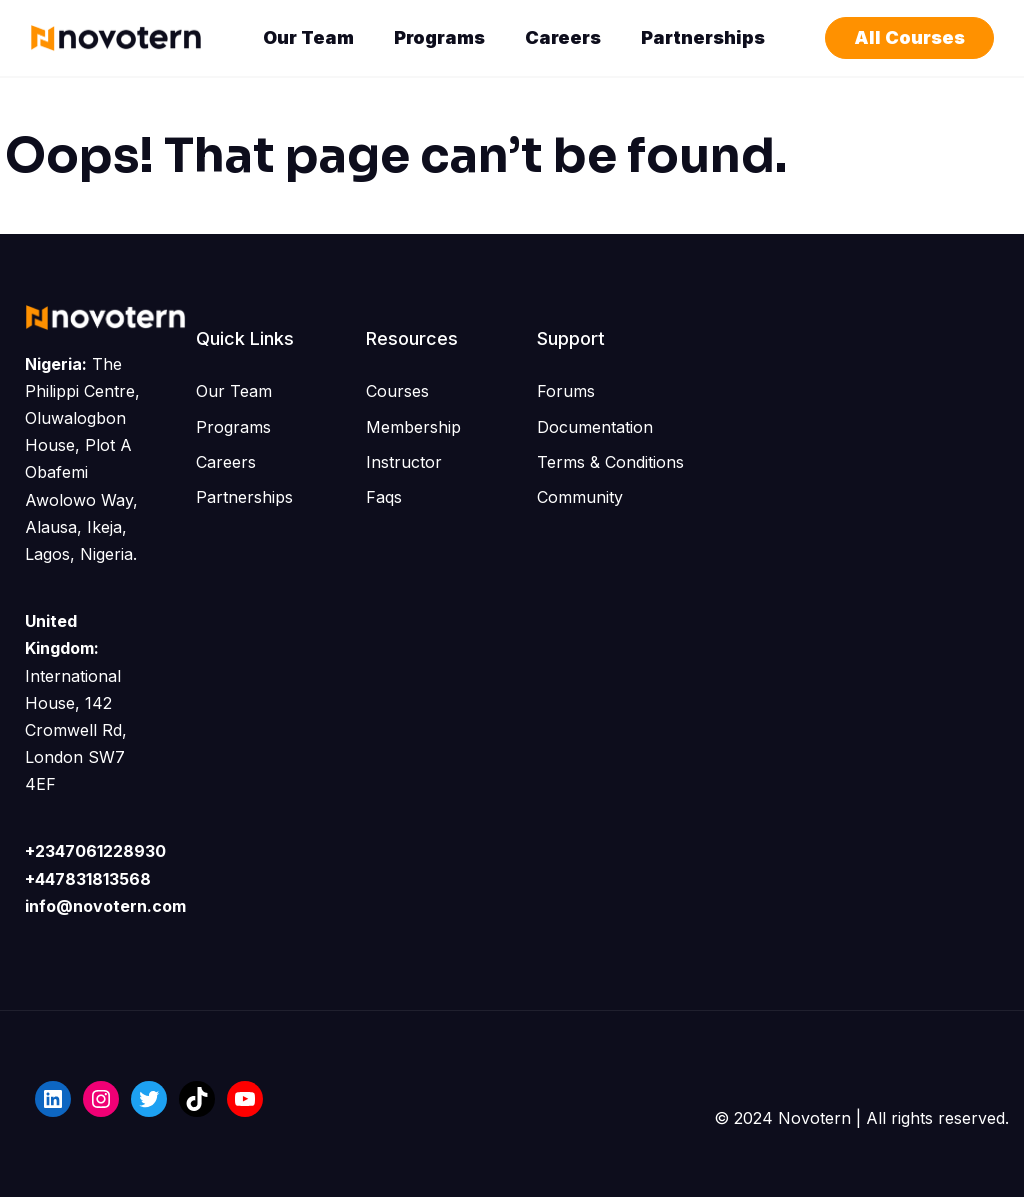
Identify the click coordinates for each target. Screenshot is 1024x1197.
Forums (566, 391)
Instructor (404, 462)
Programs (439, 37)
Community (580, 497)
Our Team (308, 37)
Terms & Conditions (610, 462)
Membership (413, 427)
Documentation (595, 427)
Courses (397, 391)
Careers (563, 37)
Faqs (384, 497)
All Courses (909, 37)
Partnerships (703, 37)
